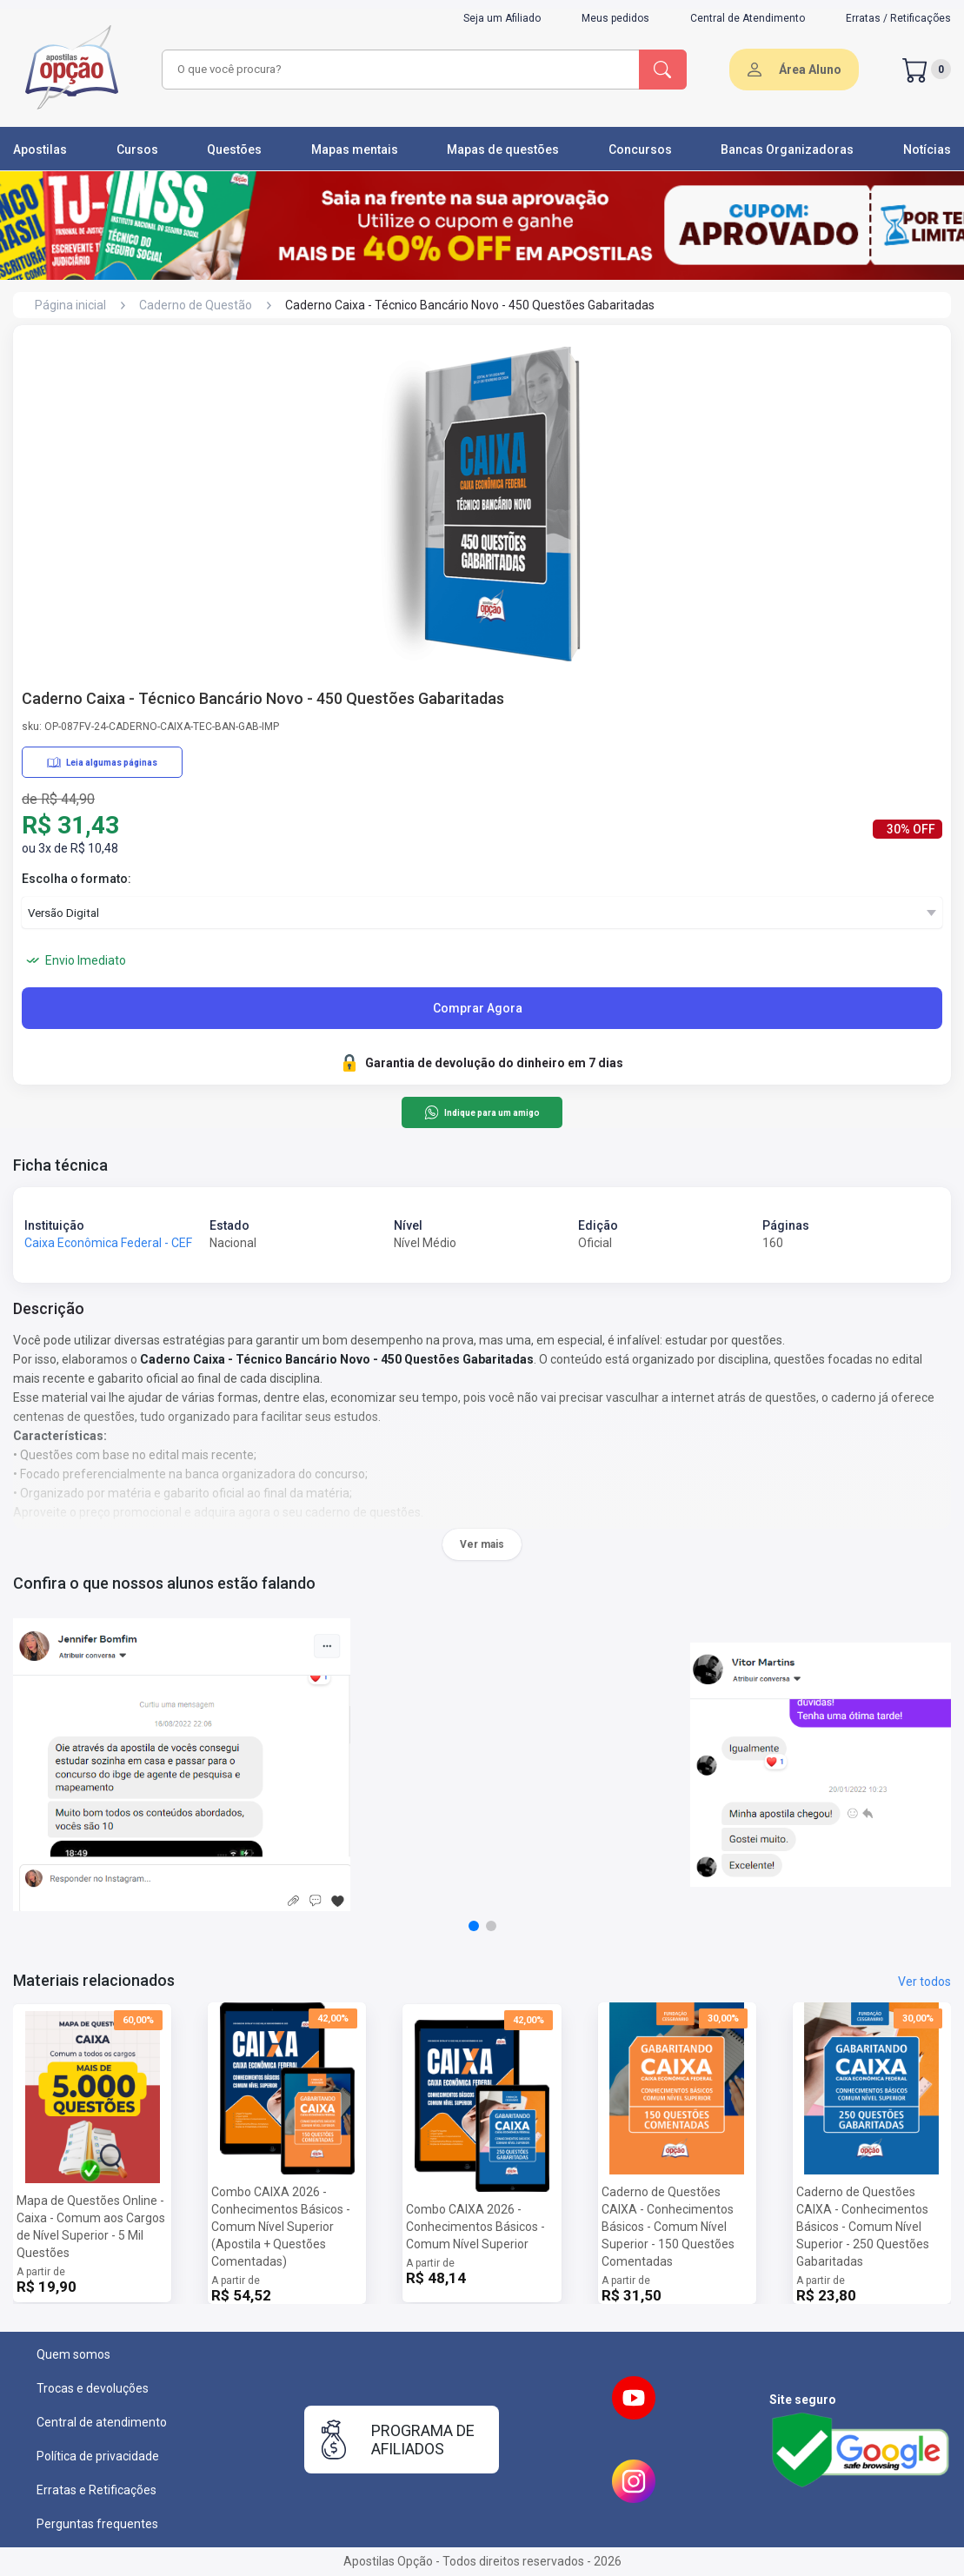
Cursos (137, 149)
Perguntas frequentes (97, 2524)
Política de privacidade (98, 2456)
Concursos (640, 149)
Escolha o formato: (76, 879)
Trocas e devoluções (93, 2388)
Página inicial (70, 305)
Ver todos (924, 1981)
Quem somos (73, 2354)
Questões (234, 149)
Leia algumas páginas (102, 762)
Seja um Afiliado (502, 18)
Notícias (927, 149)
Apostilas (40, 149)
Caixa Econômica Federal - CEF (108, 1243)
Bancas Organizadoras (787, 149)
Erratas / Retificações (898, 18)
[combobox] (398, 69)
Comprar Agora (477, 1008)
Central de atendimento (102, 2422)
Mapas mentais (354, 149)
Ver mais (482, 1544)
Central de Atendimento (747, 18)
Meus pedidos (615, 18)
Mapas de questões (503, 149)
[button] (474, 1926)
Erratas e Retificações (96, 2490)
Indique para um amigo (482, 1112)
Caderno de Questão (195, 305)
